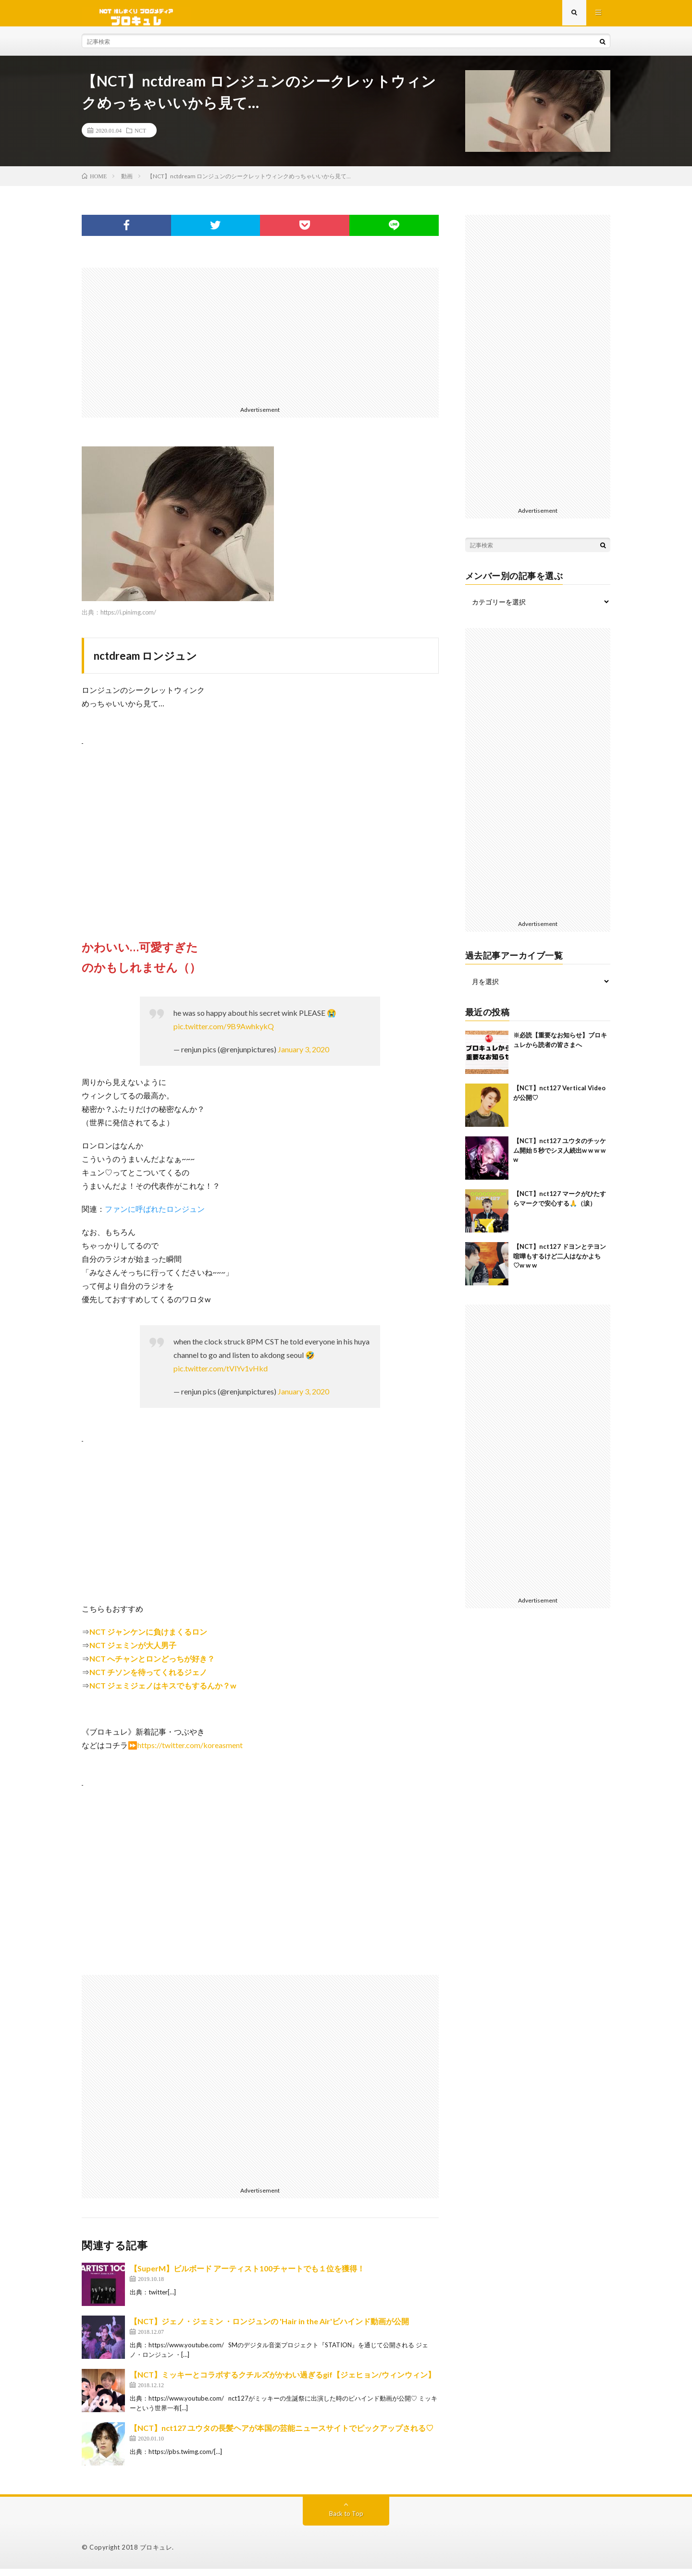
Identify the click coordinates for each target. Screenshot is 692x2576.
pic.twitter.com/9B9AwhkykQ (223, 1033)
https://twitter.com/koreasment (190, 1752)
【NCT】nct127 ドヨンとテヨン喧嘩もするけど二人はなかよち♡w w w (559, 1263)
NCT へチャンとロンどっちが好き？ (152, 1665)
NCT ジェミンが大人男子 (132, 1652)
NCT (140, 137)
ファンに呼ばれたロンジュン (155, 1215)
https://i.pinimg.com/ (128, 619)
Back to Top (346, 2520)
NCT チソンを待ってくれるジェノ (148, 1679)
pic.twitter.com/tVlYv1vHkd (220, 1375)
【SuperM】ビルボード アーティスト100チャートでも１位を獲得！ (247, 2275)
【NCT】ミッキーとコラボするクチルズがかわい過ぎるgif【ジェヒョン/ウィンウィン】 (282, 2381)
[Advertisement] (260, 342)
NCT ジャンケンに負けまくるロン (148, 1638)
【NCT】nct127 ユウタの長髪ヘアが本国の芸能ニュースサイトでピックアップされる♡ (281, 2435)
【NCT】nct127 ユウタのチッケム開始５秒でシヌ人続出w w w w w (559, 1157)
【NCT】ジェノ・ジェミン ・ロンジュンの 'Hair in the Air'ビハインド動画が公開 (269, 2328)
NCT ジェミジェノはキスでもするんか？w (162, 1692)
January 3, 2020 (303, 1056)
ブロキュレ (156, 2554)
